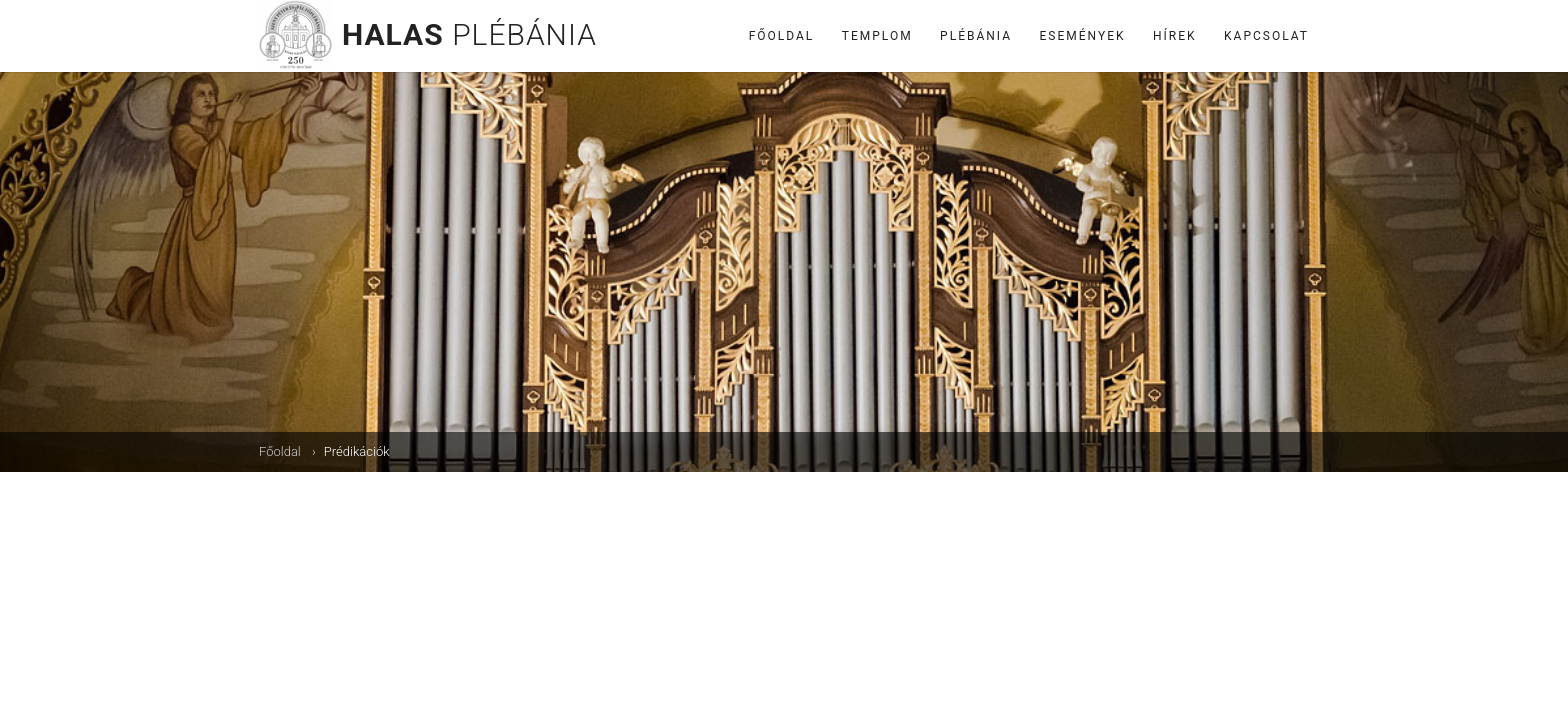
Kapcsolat (1266, 36)
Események (1083, 36)
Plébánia (976, 36)
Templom (877, 36)
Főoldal (782, 36)
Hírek (1175, 36)
